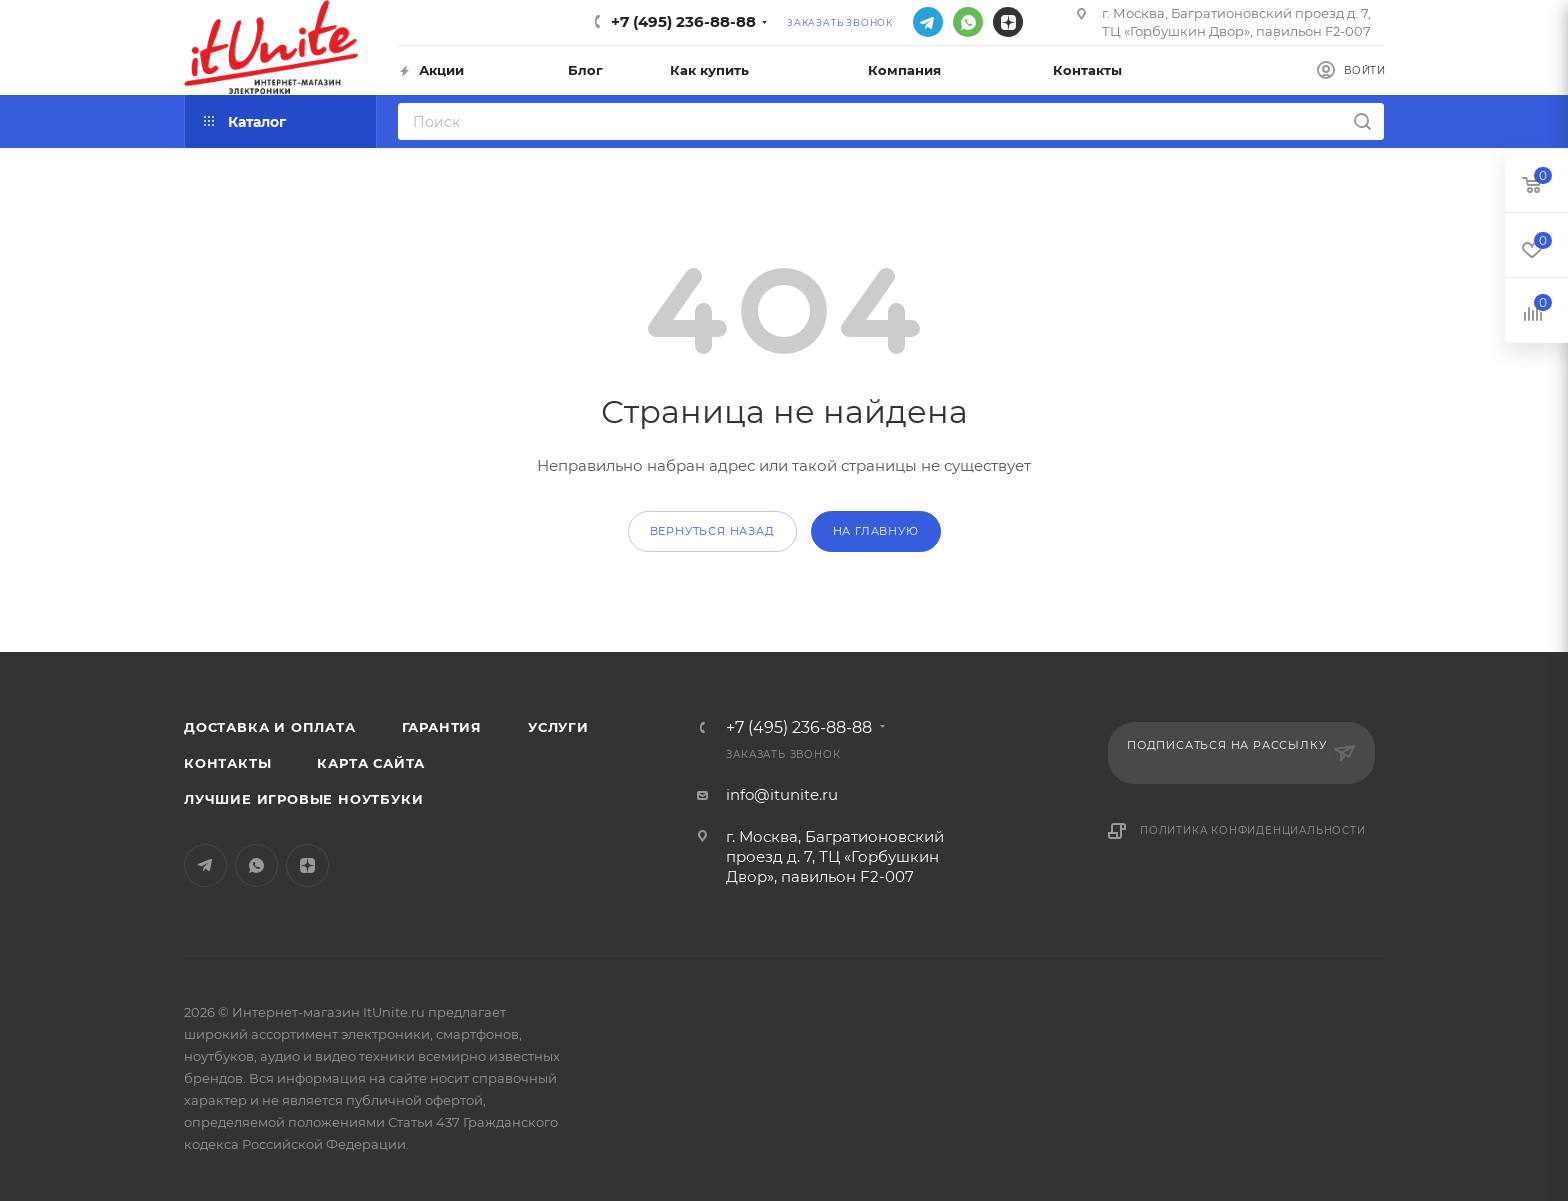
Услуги (558, 727)
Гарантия (442, 727)
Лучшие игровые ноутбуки (303, 799)
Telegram (928, 22)
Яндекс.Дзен (1008, 22)
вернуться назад (712, 531)
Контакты (227, 763)
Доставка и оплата (270, 727)
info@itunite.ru (782, 794)
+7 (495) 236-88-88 (683, 21)
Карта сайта (371, 763)
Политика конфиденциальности (1253, 830)
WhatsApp (968, 22)
